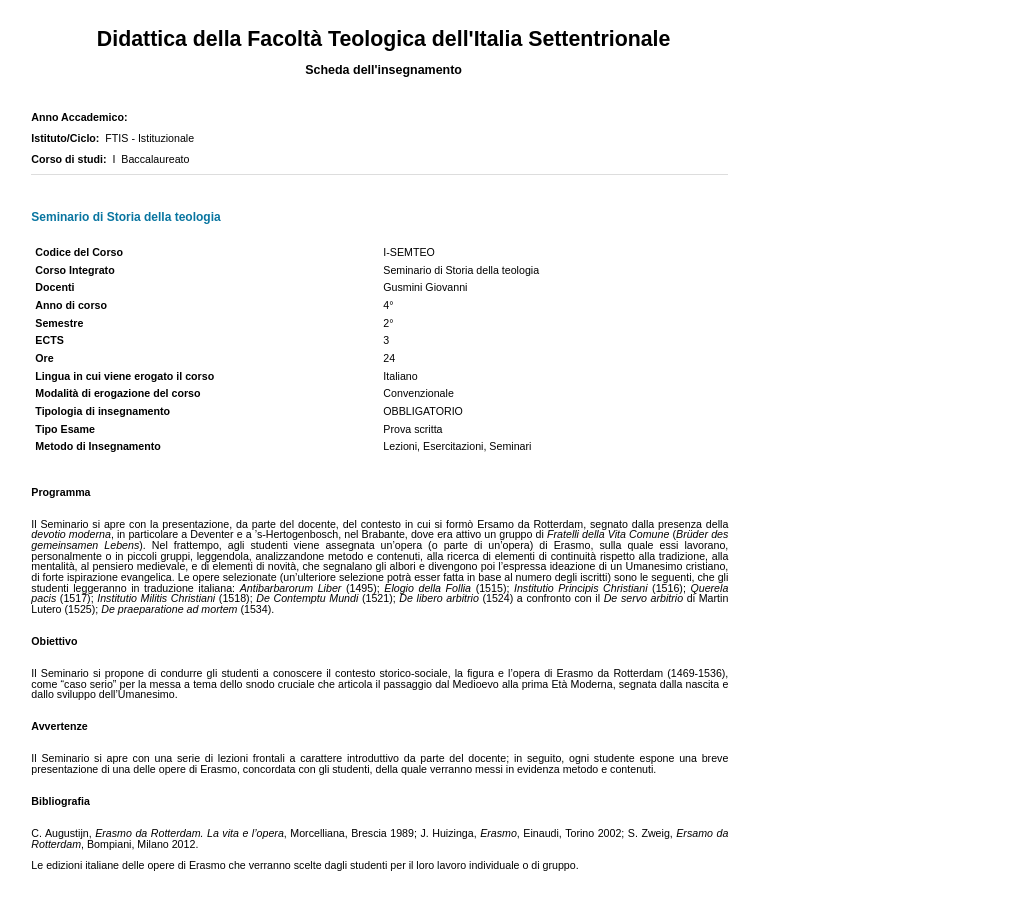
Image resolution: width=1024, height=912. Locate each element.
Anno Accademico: (82, 117)
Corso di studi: (71, 159)
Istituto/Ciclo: (68, 138)
